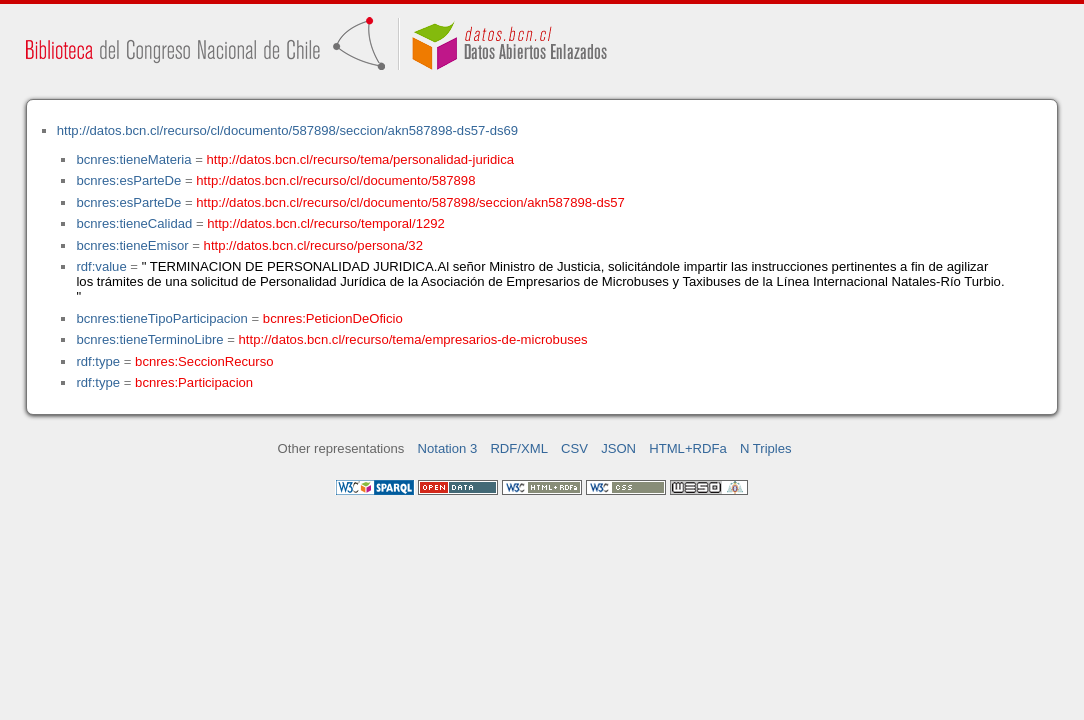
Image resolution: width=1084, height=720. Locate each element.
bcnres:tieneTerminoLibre (149, 339)
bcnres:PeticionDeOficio (333, 318)
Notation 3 (448, 448)
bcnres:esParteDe (128, 180)
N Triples (766, 448)
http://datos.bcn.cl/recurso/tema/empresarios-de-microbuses (413, 339)
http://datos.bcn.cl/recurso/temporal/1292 (326, 223)
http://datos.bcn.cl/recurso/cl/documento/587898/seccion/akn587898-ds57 (410, 202)
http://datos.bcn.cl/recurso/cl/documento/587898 (335, 180)
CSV (574, 448)
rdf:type (98, 361)
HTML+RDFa (688, 448)
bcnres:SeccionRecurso (204, 361)
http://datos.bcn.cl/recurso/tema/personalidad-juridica (361, 159)
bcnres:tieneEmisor (132, 245)
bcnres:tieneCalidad (134, 223)
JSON (618, 448)
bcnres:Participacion (194, 382)
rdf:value (101, 266)
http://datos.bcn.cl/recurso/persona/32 (313, 245)
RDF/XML (519, 448)
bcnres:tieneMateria (133, 159)
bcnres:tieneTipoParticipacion (161, 318)
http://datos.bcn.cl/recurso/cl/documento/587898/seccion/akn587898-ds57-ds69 (287, 130)
